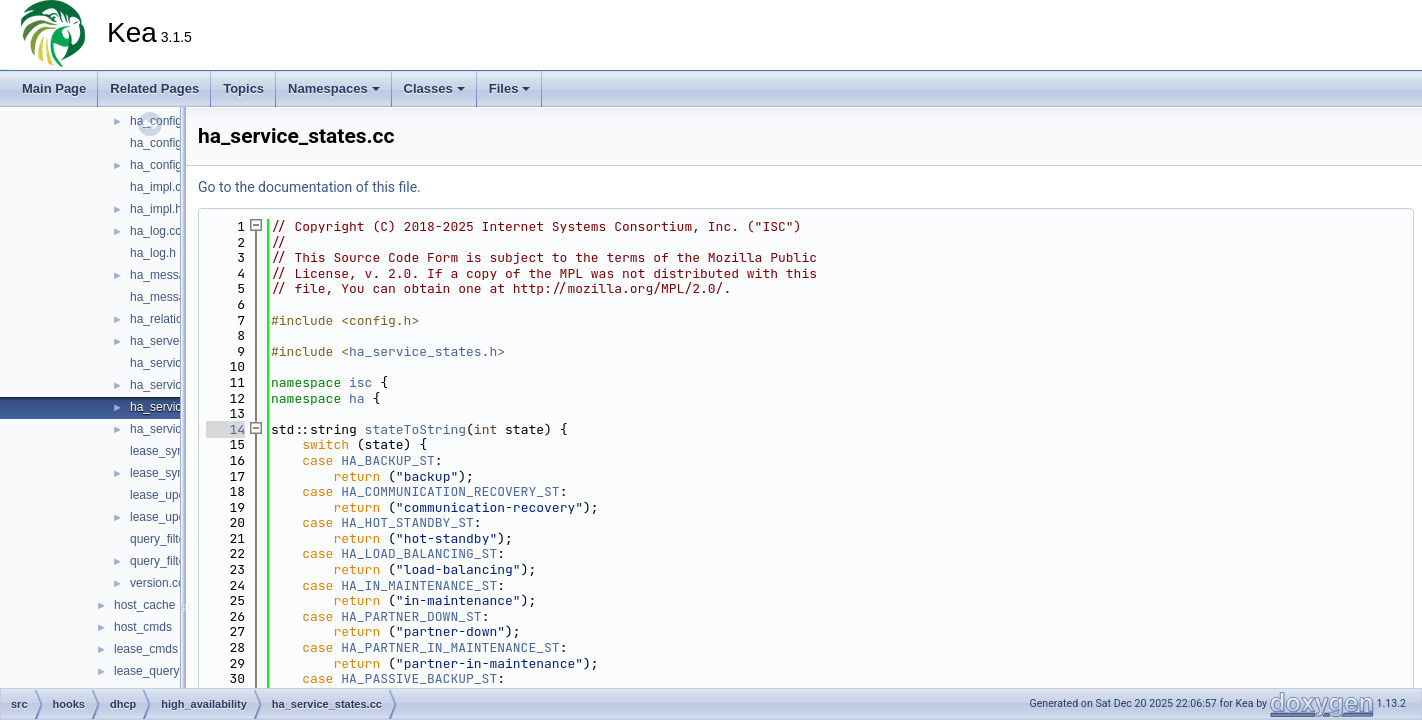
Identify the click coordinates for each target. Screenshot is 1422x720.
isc (360, 382)
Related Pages (154, 88)
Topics (243, 88)
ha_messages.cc (175, 275)
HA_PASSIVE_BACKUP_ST (419, 678)
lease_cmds (146, 649)
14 (225, 429)
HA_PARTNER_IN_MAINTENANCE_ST (450, 647)
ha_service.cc (166, 363)
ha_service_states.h (423, 351)
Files (510, 88)
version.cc (157, 583)
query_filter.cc (167, 539)
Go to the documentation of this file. (309, 187)
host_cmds (143, 627)
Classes (434, 88)
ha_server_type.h (176, 341)
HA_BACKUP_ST (388, 460)
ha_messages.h (172, 297)
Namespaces (334, 88)
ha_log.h (153, 253)
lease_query (146, 671)
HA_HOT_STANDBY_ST (407, 522)
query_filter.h (164, 561)
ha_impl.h (156, 209)
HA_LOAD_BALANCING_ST (419, 553)
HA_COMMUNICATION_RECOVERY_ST (450, 491)
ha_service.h (164, 385)
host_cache (144, 605)
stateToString (415, 429)
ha (357, 398)
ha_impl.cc (158, 187)
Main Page (54, 88)
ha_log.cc (155, 231)
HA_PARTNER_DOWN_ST (411, 616)
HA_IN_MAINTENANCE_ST (419, 585)
